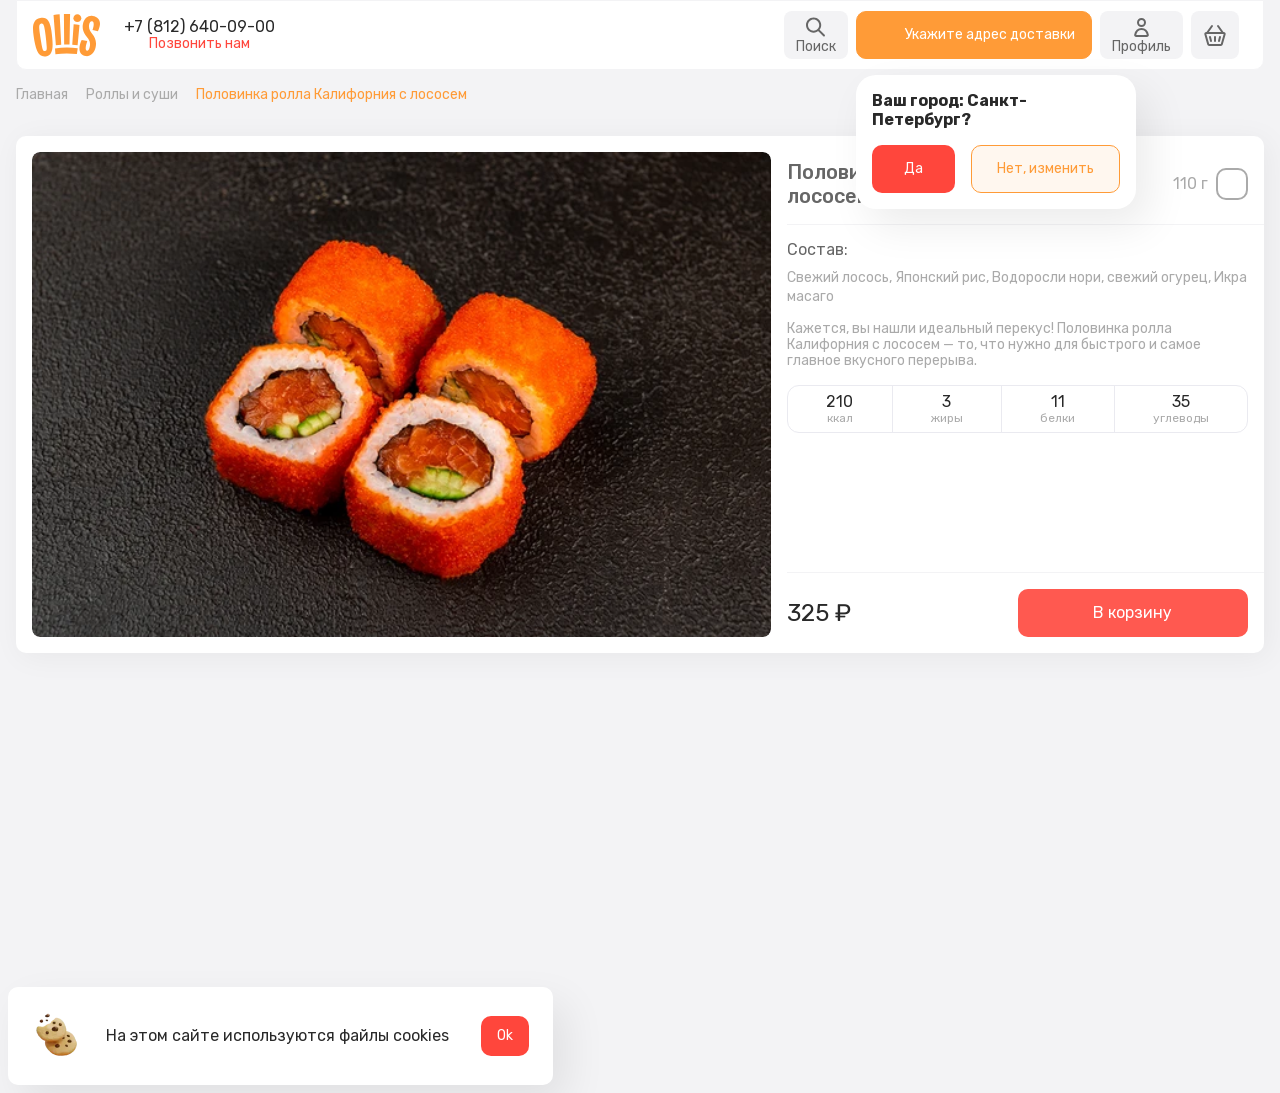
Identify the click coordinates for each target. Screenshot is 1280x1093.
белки (1057, 418)
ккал (840, 418)
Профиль (1141, 35)
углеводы (1181, 418)
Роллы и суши (132, 95)
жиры (947, 418)
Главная (42, 95)
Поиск (816, 35)
